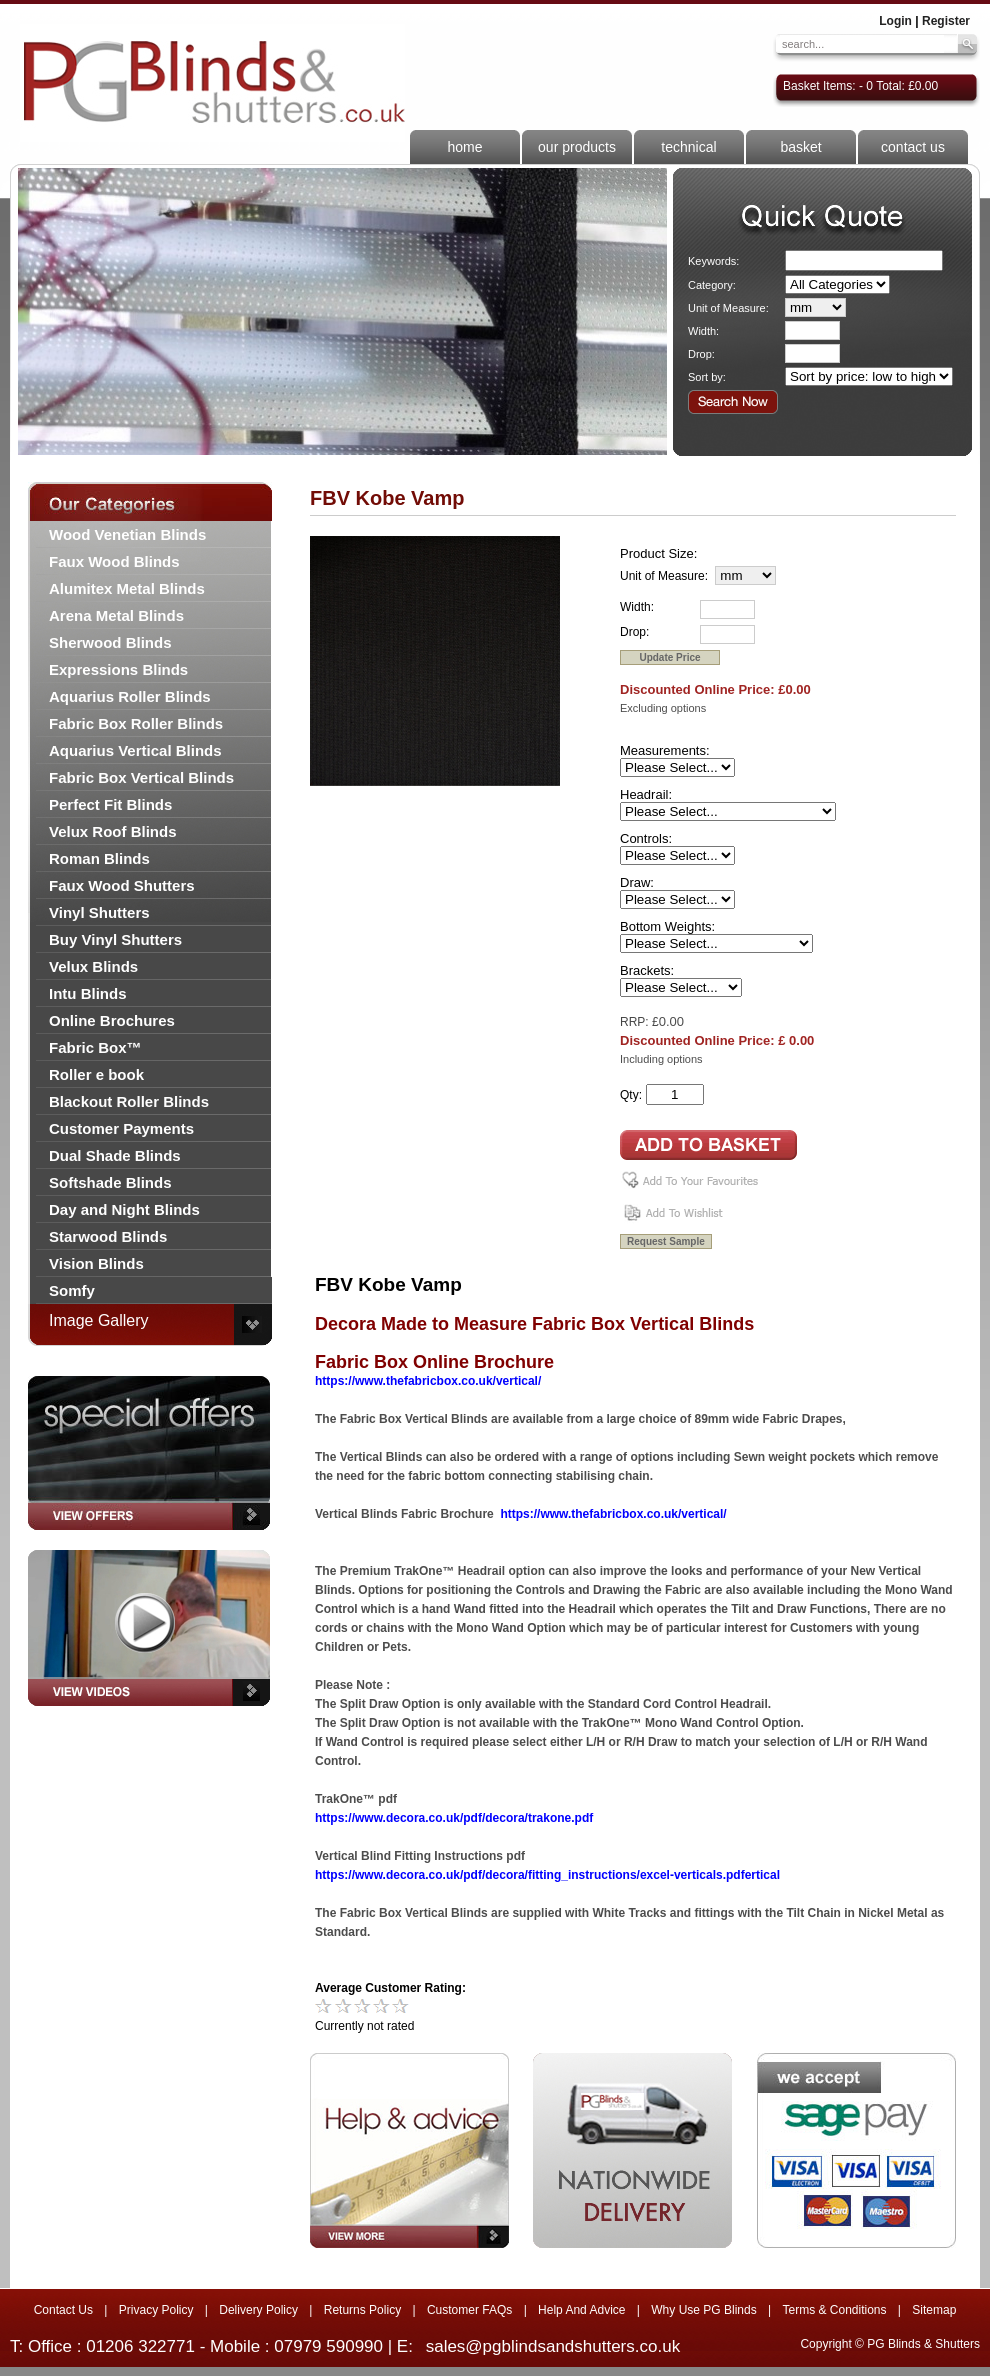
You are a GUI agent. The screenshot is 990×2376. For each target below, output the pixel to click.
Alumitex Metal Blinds (127, 588)
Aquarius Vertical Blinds (135, 750)
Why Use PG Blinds (703, 2310)
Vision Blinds (96, 1263)
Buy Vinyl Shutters (115, 939)
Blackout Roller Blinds (129, 1101)
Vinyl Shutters (99, 912)
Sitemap (934, 2310)
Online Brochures (112, 1020)
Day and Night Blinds (124, 1209)
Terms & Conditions (834, 2310)
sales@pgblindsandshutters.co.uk (553, 2346)
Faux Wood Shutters (122, 885)
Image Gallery (99, 1320)
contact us (913, 147)
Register (946, 21)
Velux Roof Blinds (113, 831)
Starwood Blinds (108, 1236)
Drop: (701, 354)
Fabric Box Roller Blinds (136, 723)
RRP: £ (639, 1022)
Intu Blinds (88, 993)
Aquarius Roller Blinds (130, 696)
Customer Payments (121, 1128)
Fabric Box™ (95, 1047)
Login (895, 21)
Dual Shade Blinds (115, 1155)
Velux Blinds (93, 966)
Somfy (72, 1290)
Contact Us (63, 2310)
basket (800, 147)
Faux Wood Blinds (114, 561)
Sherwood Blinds (110, 642)
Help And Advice (581, 2310)
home (464, 147)
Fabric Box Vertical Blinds (141, 777)
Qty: (631, 1095)
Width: (703, 331)
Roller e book (96, 1074)
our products (577, 147)
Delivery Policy (258, 2310)
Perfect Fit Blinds (110, 804)
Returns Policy (362, 2310)
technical (688, 147)
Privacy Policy (156, 2310)
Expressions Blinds (118, 669)
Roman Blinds (99, 858)
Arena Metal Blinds (116, 615)
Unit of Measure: (728, 308)
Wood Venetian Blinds (127, 534)
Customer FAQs (469, 2310)
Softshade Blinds (110, 1182)
